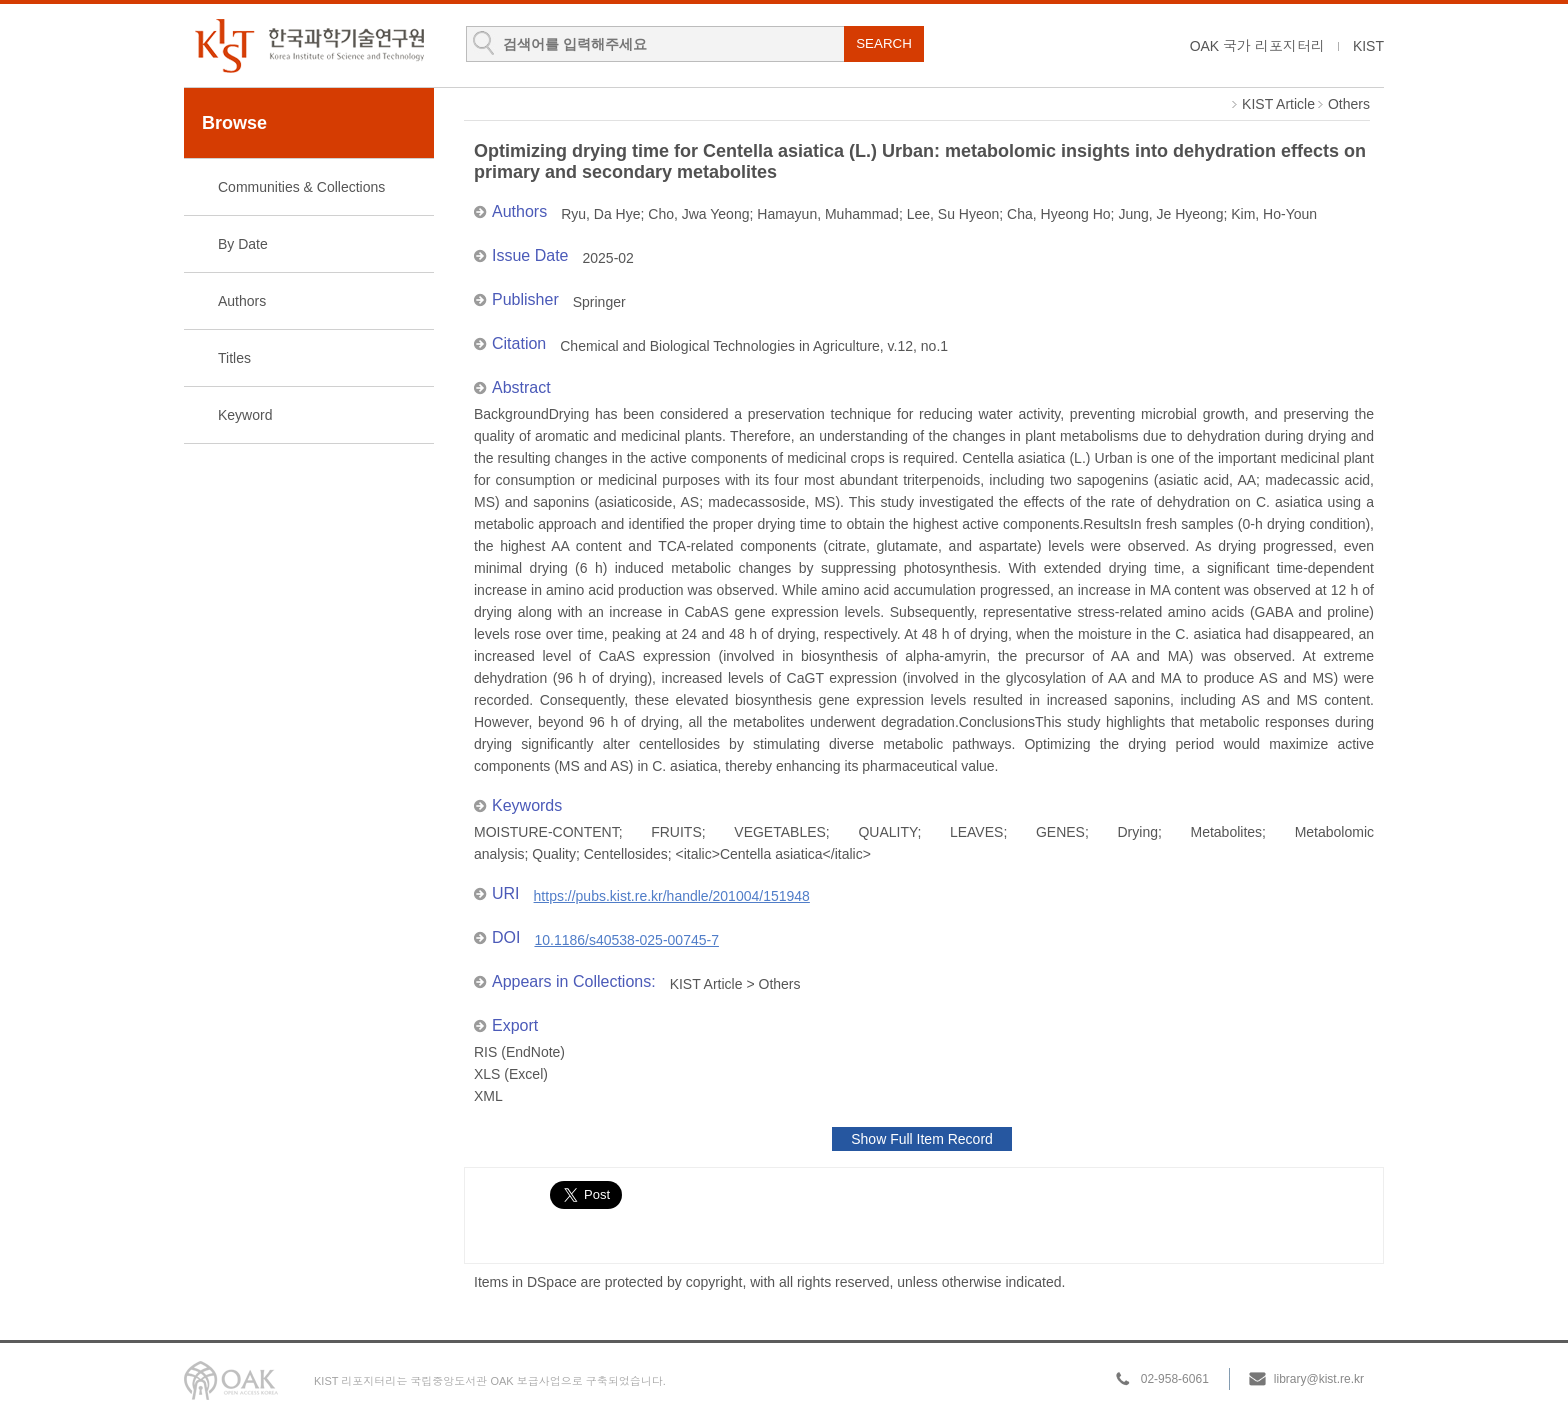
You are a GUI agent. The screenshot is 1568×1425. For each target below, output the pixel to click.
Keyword (245, 415)
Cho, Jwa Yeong (698, 214)
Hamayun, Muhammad (828, 214)
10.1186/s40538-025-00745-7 (626, 940)
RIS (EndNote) (519, 1052)
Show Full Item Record (922, 1139)
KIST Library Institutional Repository (309, 45)
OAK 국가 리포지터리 (1257, 46)
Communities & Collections (301, 187)
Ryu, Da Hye (600, 214)
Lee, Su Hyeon (953, 214)
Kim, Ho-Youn (1274, 214)
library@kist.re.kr (1319, 1379)
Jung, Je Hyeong (1170, 214)
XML (488, 1096)
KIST (1368, 46)
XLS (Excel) (511, 1074)
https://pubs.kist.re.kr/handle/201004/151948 (672, 896)
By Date (243, 244)
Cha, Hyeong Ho (1059, 214)
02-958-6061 (1175, 1379)
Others (1349, 104)
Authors (242, 301)
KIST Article (1278, 104)
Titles (234, 358)
